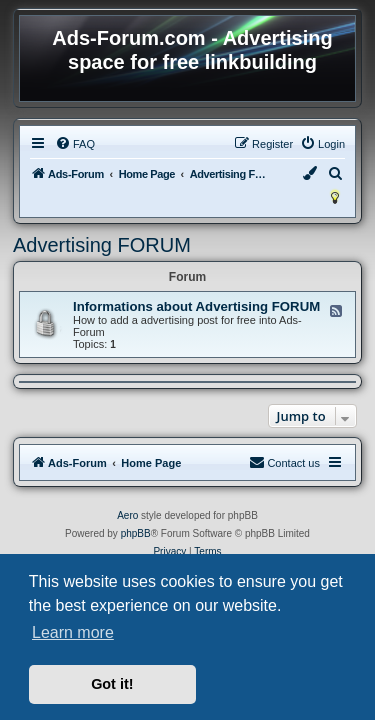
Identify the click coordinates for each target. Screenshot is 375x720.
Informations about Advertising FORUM (196, 306)
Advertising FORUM (102, 245)
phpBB (136, 533)
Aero (127, 515)
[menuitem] (75, 144)
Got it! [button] (112, 684)
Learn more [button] (73, 632)
